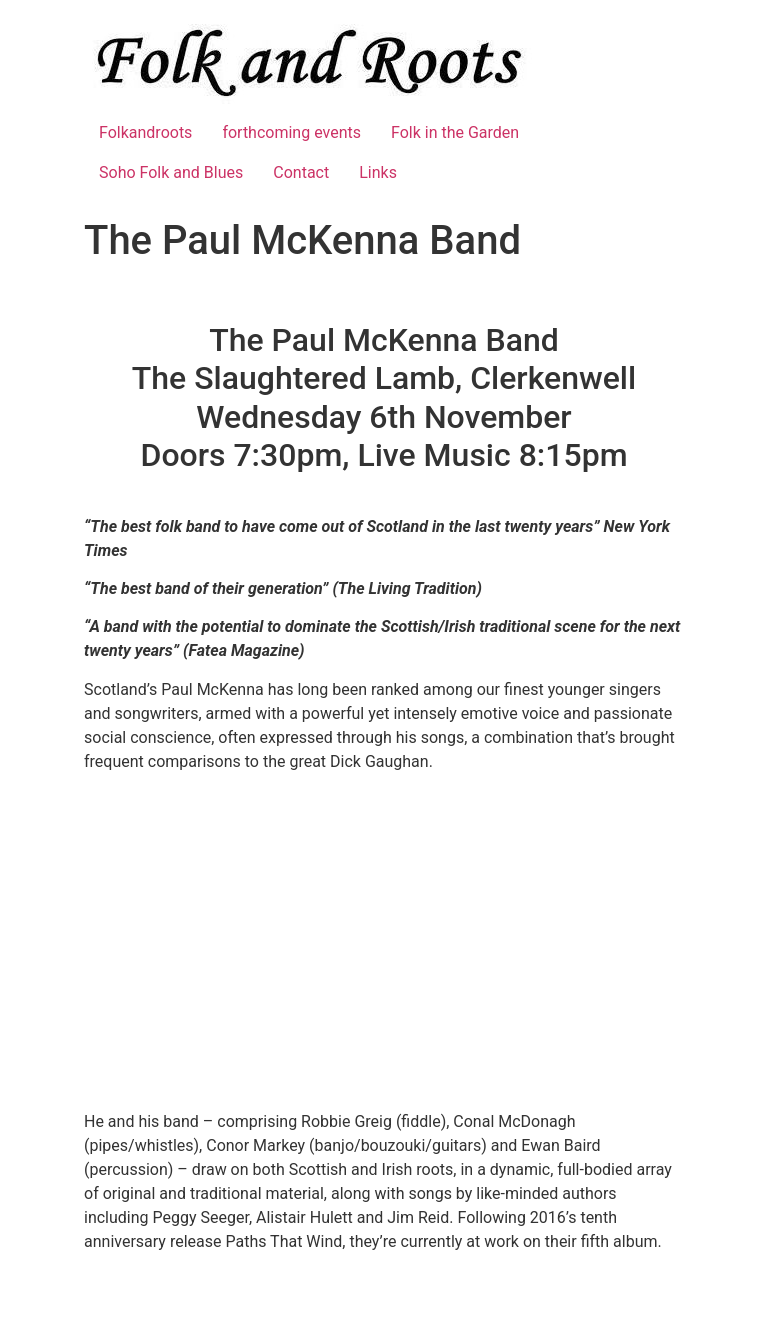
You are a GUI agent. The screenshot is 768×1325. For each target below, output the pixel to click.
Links (378, 172)
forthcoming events (291, 132)
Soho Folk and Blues (171, 172)
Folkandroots (145, 132)
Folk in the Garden (455, 132)
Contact (301, 172)
